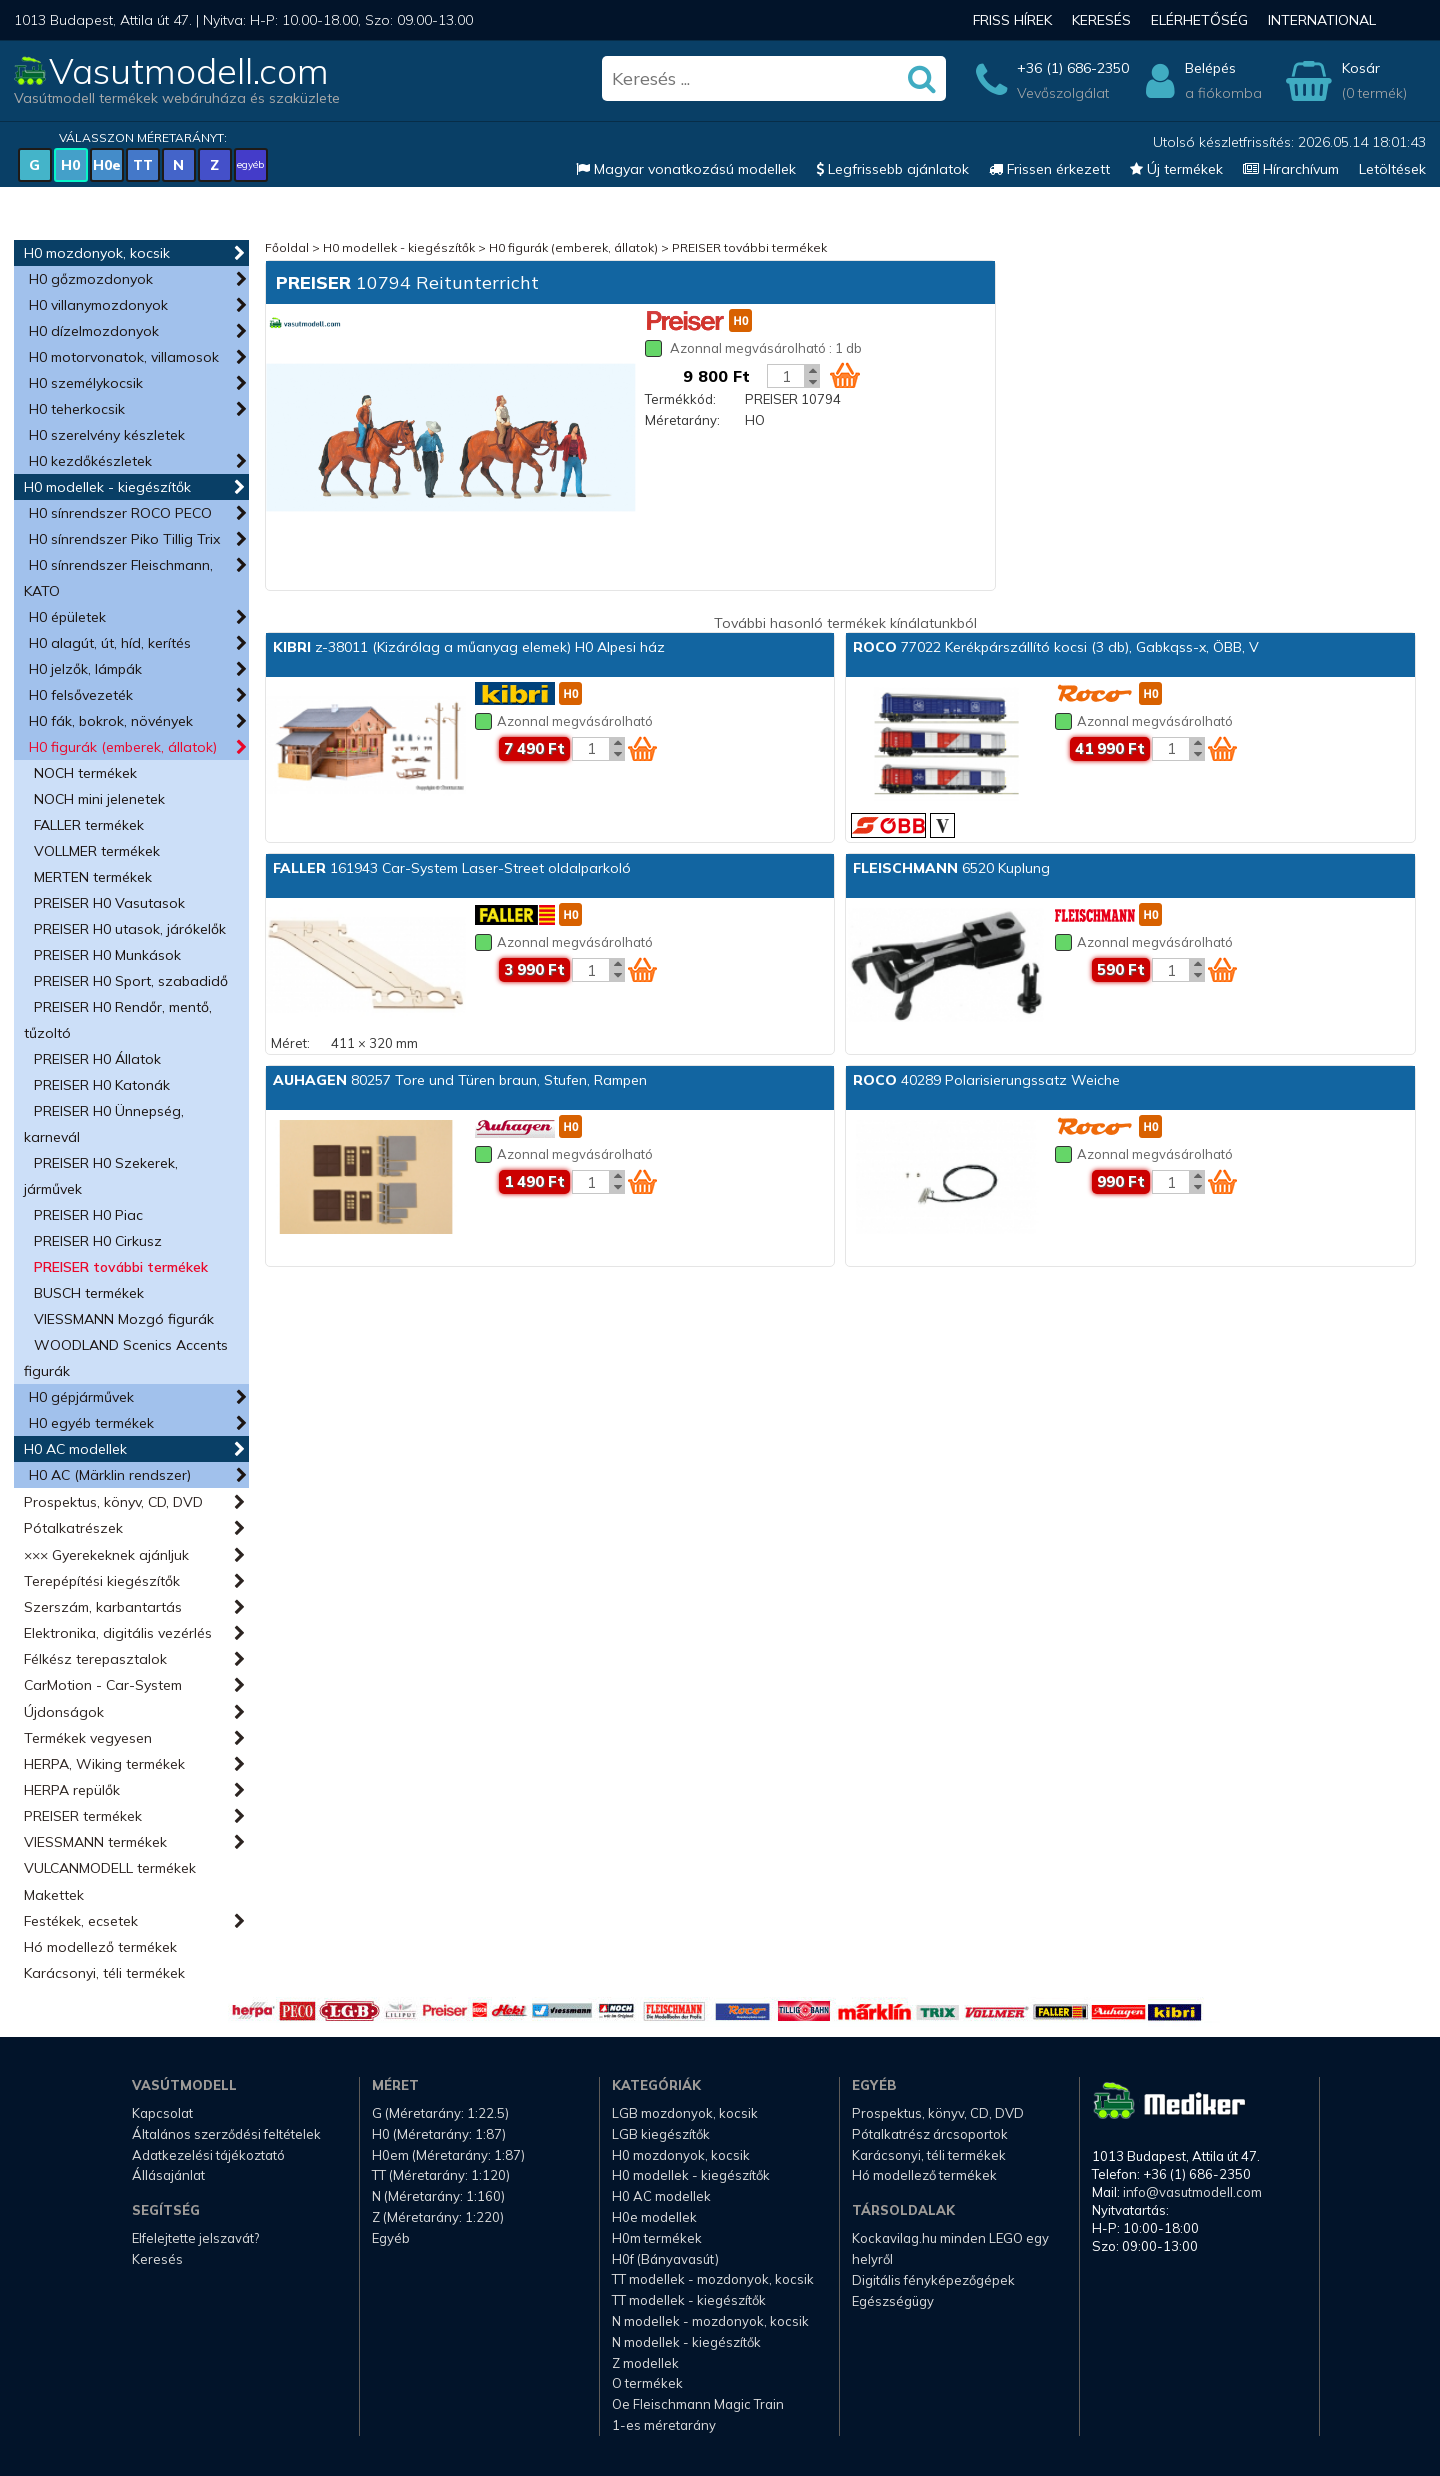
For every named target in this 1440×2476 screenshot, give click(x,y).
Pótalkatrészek (73, 1528)
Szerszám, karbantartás (103, 1607)
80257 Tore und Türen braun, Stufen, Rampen (460, 1080)
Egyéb (391, 2238)
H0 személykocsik (86, 383)
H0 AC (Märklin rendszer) (110, 1475)
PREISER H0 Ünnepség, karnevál (104, 1124)
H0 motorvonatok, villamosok (124, 357)
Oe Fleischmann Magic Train (698, 2404)
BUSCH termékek (89, 1293)
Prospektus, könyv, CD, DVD (113, 1502)
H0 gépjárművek (81, 1397)
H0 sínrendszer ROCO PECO (120, 513)
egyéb (250, 164)
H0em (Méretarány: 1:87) (448, 2155)
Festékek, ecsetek (81, 1921)
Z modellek (645, 2363)
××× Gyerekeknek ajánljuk (106, 1555)
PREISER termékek (83, 1816)
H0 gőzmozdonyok (91, 279)
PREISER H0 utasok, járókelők (130, 929)
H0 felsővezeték (81, 695)
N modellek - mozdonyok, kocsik (710, 2321)
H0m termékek (657, 2238)
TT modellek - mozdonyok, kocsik (713, 2279)
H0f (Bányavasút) (665, 2259)
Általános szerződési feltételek (226, 2134)
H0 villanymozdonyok (98, 305)
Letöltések (1392, 169)
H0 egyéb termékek (91, 1423)
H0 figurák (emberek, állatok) (123, 747)
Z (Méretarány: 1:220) (438, 2217)
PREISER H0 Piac (88, 1215)
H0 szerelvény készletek (107, 435)
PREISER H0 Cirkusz (98, 1241)
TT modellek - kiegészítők (689, 2300)
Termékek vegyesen (88, 1738)
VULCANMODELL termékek (110, 1868)
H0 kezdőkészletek (90, 461)
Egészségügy (893, 2301)
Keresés (1101, 20)
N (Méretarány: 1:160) (438, 2196)
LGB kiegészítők (661, 2134)
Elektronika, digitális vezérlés (118, 1633)
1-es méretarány (664, 2425)
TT (143, 165)
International (1322, 20)
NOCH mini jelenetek (99, 799)
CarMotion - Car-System (103, 1685)
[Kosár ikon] (845, 375)
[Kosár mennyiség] (786, 376)
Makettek (54, 1895)
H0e (107, 165)
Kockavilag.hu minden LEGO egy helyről (950, 2248)
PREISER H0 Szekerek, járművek (101, 1176)
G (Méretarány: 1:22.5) (440, 2113)
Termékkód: (680, 399)
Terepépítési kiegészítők (102, 1581)
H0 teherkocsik (77, 409)
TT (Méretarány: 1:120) (441, 2175)
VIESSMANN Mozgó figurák (124, 1319)
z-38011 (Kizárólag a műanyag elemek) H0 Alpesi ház (469, 647)
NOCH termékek (85, 773)
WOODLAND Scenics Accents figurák (126, 1358)
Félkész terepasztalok (95, 1659)
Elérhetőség (1199, 20)
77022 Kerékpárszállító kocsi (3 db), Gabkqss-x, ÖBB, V (1056, 647)
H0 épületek (67, 617)
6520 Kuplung (951, 868)
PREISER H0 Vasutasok (109, 903)
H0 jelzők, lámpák (85, 669)
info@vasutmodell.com (1192, 2192)
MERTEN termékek (93, 877)
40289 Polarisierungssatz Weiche (986, 1080)
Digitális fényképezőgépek (933, 2280)
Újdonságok (64, 1712)
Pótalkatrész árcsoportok (930, 2134)
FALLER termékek (89, 825)
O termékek (647, 2383)
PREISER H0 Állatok (97, 1059)
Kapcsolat (162, 2113)
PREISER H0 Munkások (107, 955)
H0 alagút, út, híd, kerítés (110, 643)
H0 (70, 165)
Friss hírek (1012, 20)
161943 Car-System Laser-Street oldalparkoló (452, 868)
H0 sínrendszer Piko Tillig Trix (124, 539)
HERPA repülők (72, 1790)
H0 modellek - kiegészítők (107, 487)
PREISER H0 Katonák (102, 1085)
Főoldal (287, 247)
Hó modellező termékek (100, 1947)
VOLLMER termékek (97, 851)
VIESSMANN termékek (95, 1842)
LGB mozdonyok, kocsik (685, 2113)
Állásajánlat (168, 2175)
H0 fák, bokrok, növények (111, 721)
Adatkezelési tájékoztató (208, 2155)
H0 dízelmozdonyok (94, 331)
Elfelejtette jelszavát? (195, 2238)
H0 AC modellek (75, 1449)
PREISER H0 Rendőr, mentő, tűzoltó (118, 1020)
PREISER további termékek (121, 1267)
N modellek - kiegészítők (686, 2342)
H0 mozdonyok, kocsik (97, 253)
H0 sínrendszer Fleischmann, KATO (118, 578)
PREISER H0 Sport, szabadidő (131, 981)
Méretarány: (682, 420)
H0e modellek (654, 2217)
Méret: (290, 1043)
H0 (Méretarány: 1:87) (439, 2134)
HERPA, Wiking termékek (104, 1764)
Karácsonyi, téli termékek (104, 1973)
